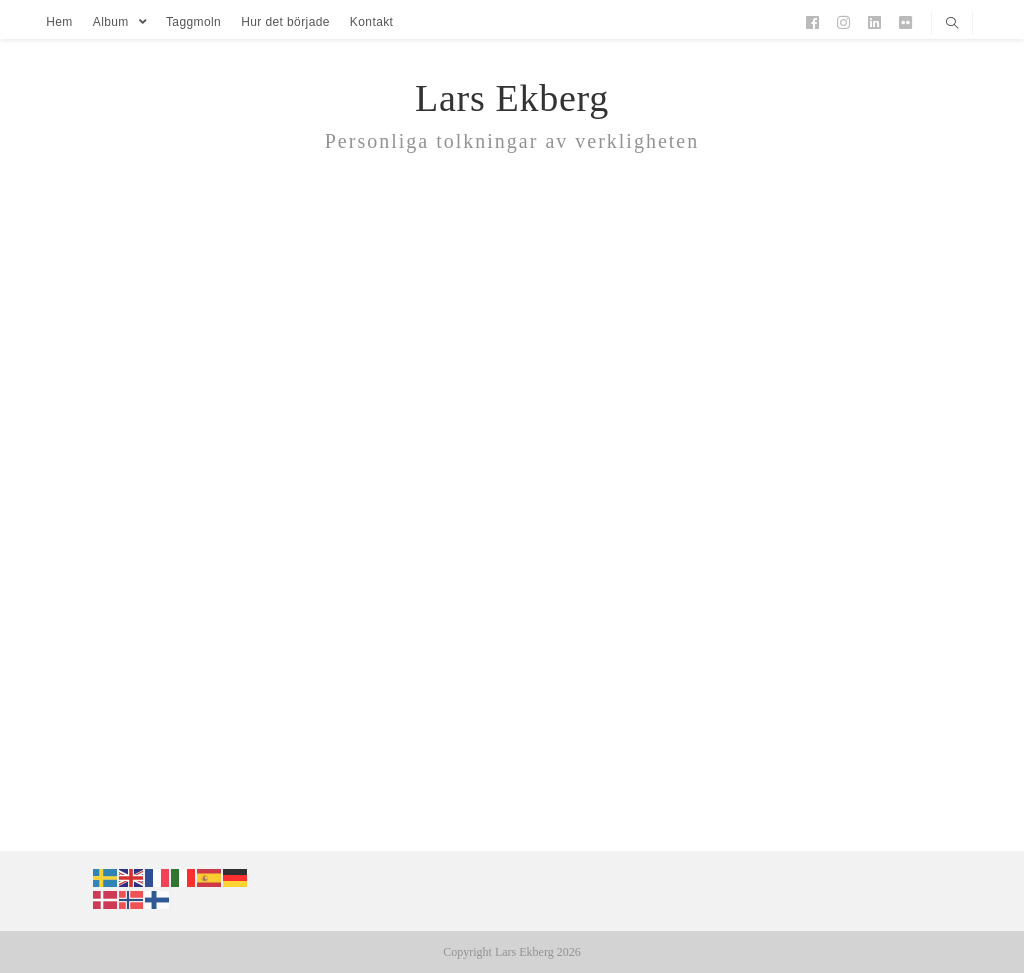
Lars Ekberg (511, 98)
